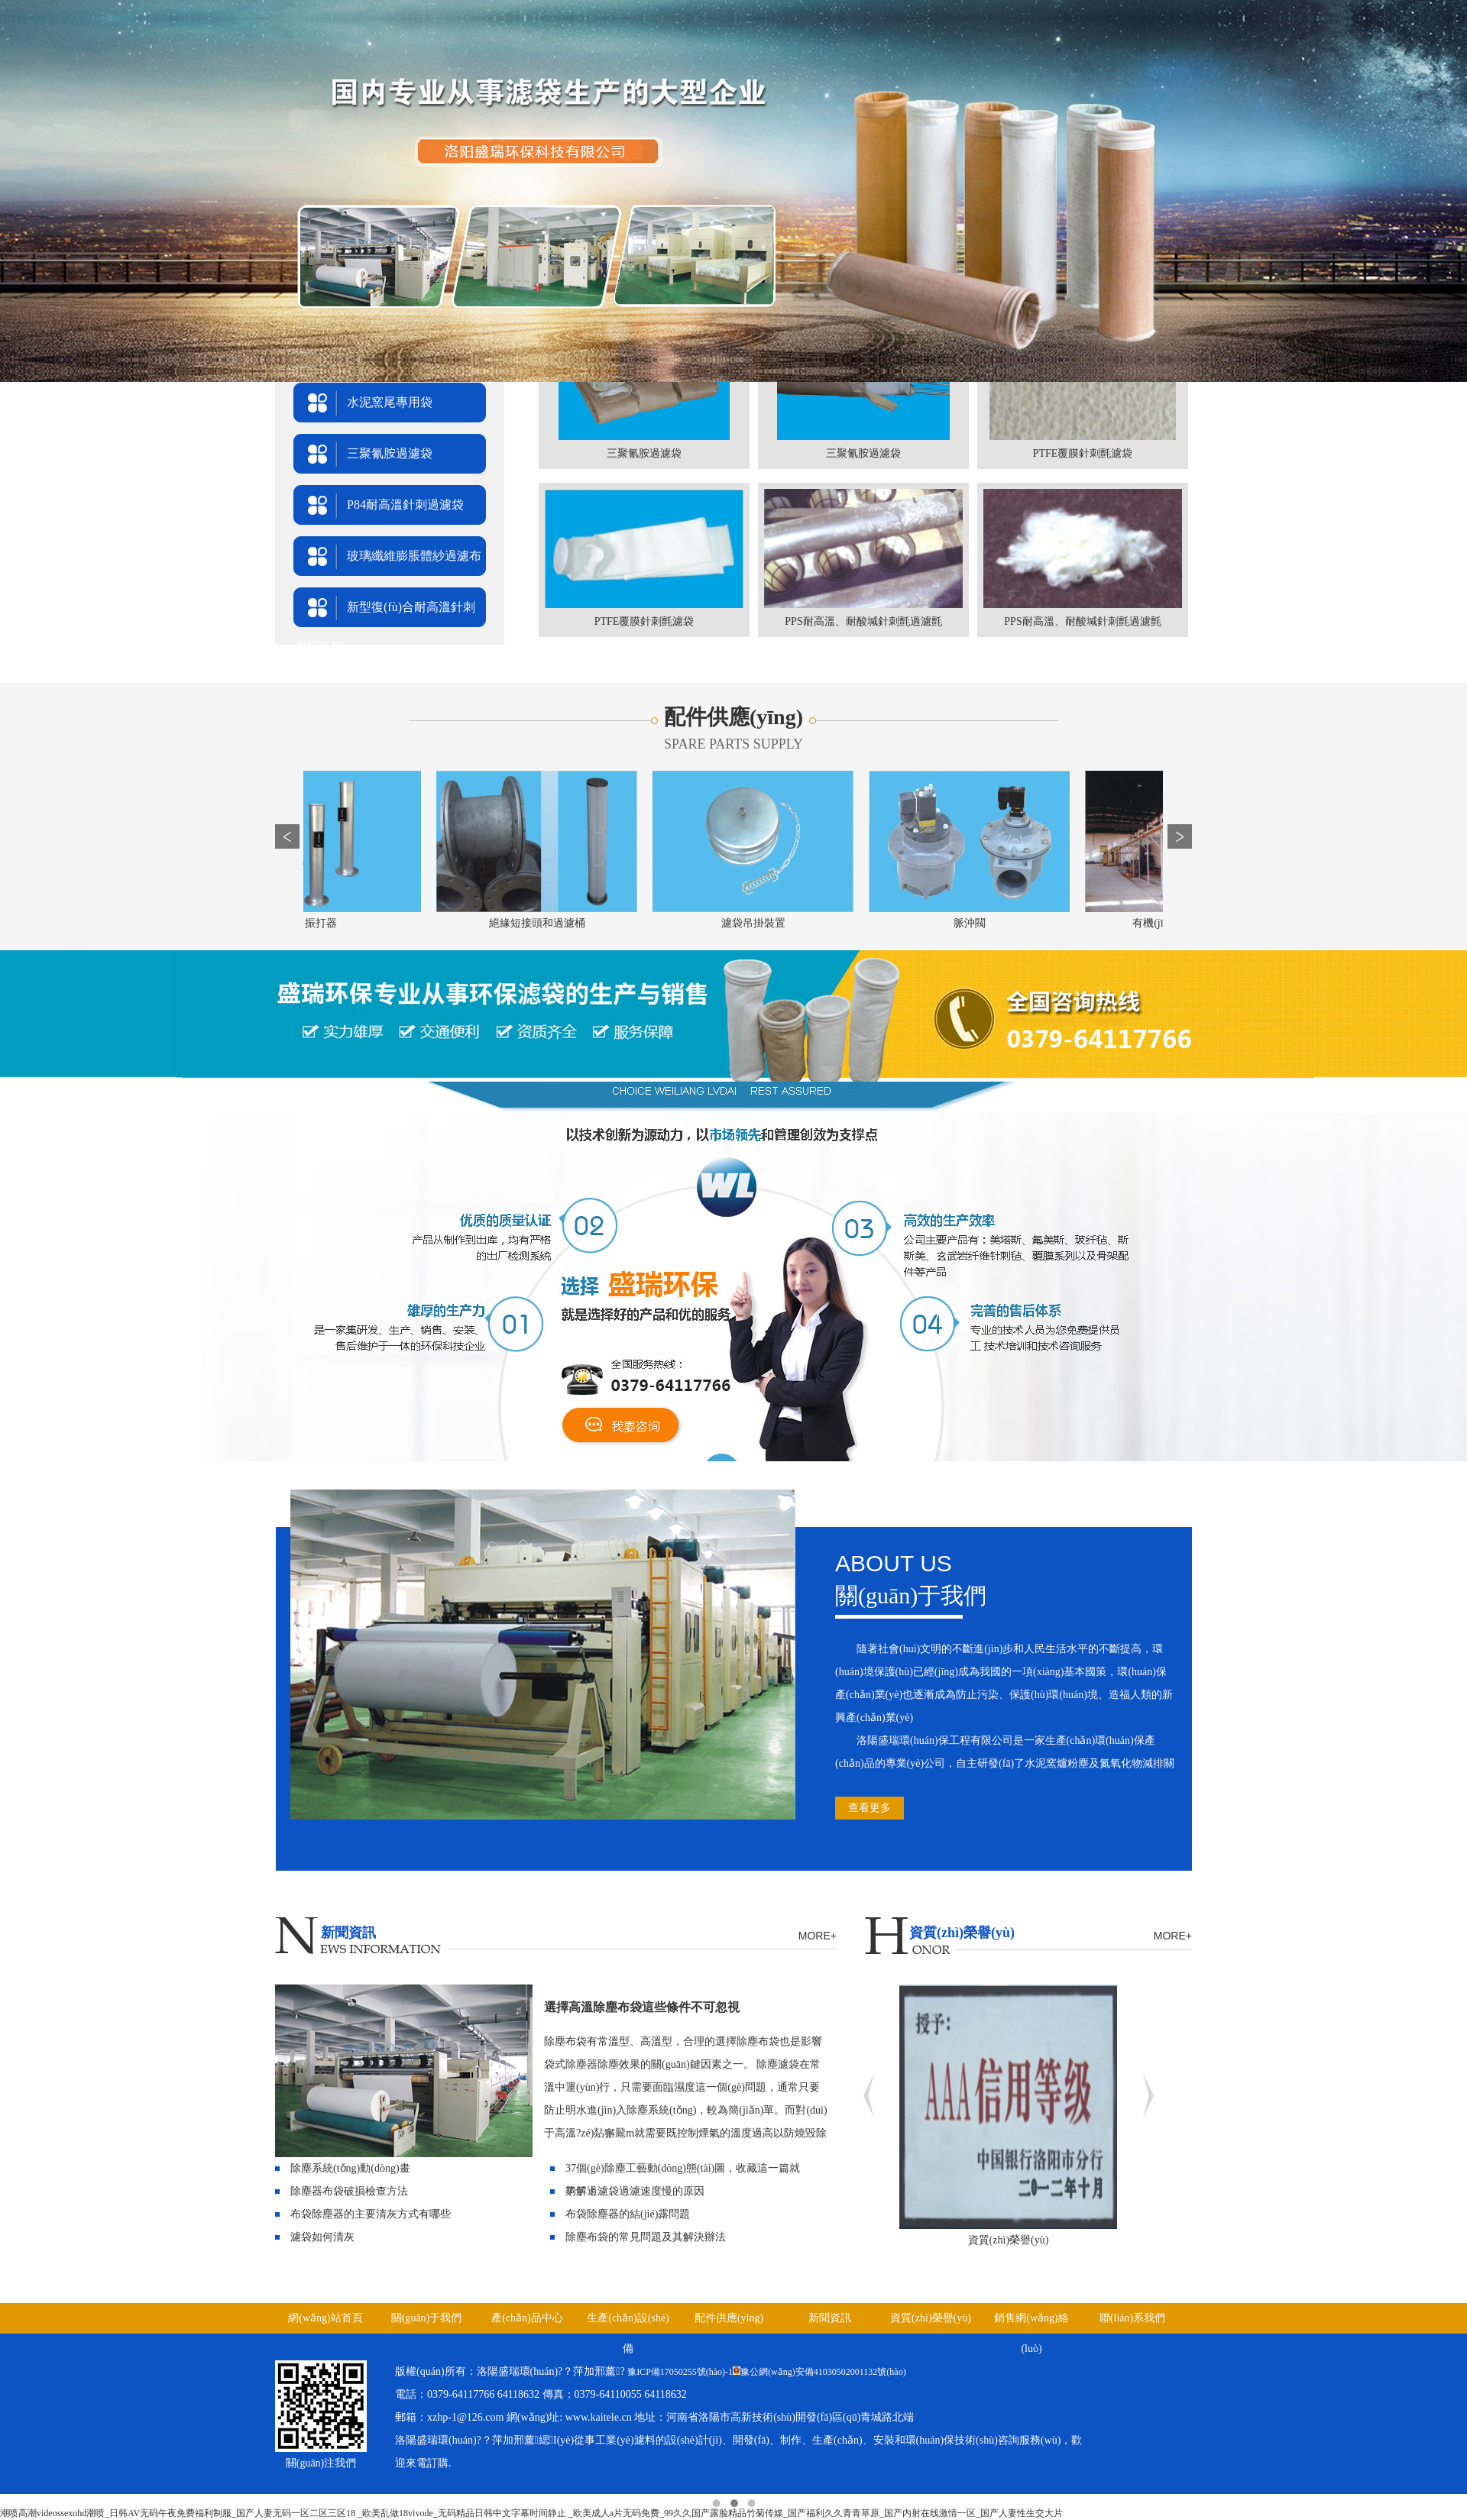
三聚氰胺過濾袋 (389, 453)
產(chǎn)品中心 (527, 2318)
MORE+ (817, 1936)
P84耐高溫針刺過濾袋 (405, 504)
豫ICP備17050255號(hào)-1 (680, 2371)
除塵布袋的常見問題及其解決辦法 (645, 2237)
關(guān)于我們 (426, 2318)
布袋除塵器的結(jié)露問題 (627, 2214)
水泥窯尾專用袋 (389, 402)
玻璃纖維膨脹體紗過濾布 (414, 555)
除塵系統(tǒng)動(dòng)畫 (350, 2168)
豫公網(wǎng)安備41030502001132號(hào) (823, 2371)
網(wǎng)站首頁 (325, 2318)
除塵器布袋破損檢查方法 (349, 2191)
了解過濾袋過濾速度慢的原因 (634, 2191)
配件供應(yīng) (729, 2318)
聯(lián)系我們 (1132, 2318)
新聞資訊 (829, 2318)
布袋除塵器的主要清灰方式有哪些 (370, 2214)
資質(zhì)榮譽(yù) (930, 2318)
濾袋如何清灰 (322, 2237)
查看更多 (869, 1807)
